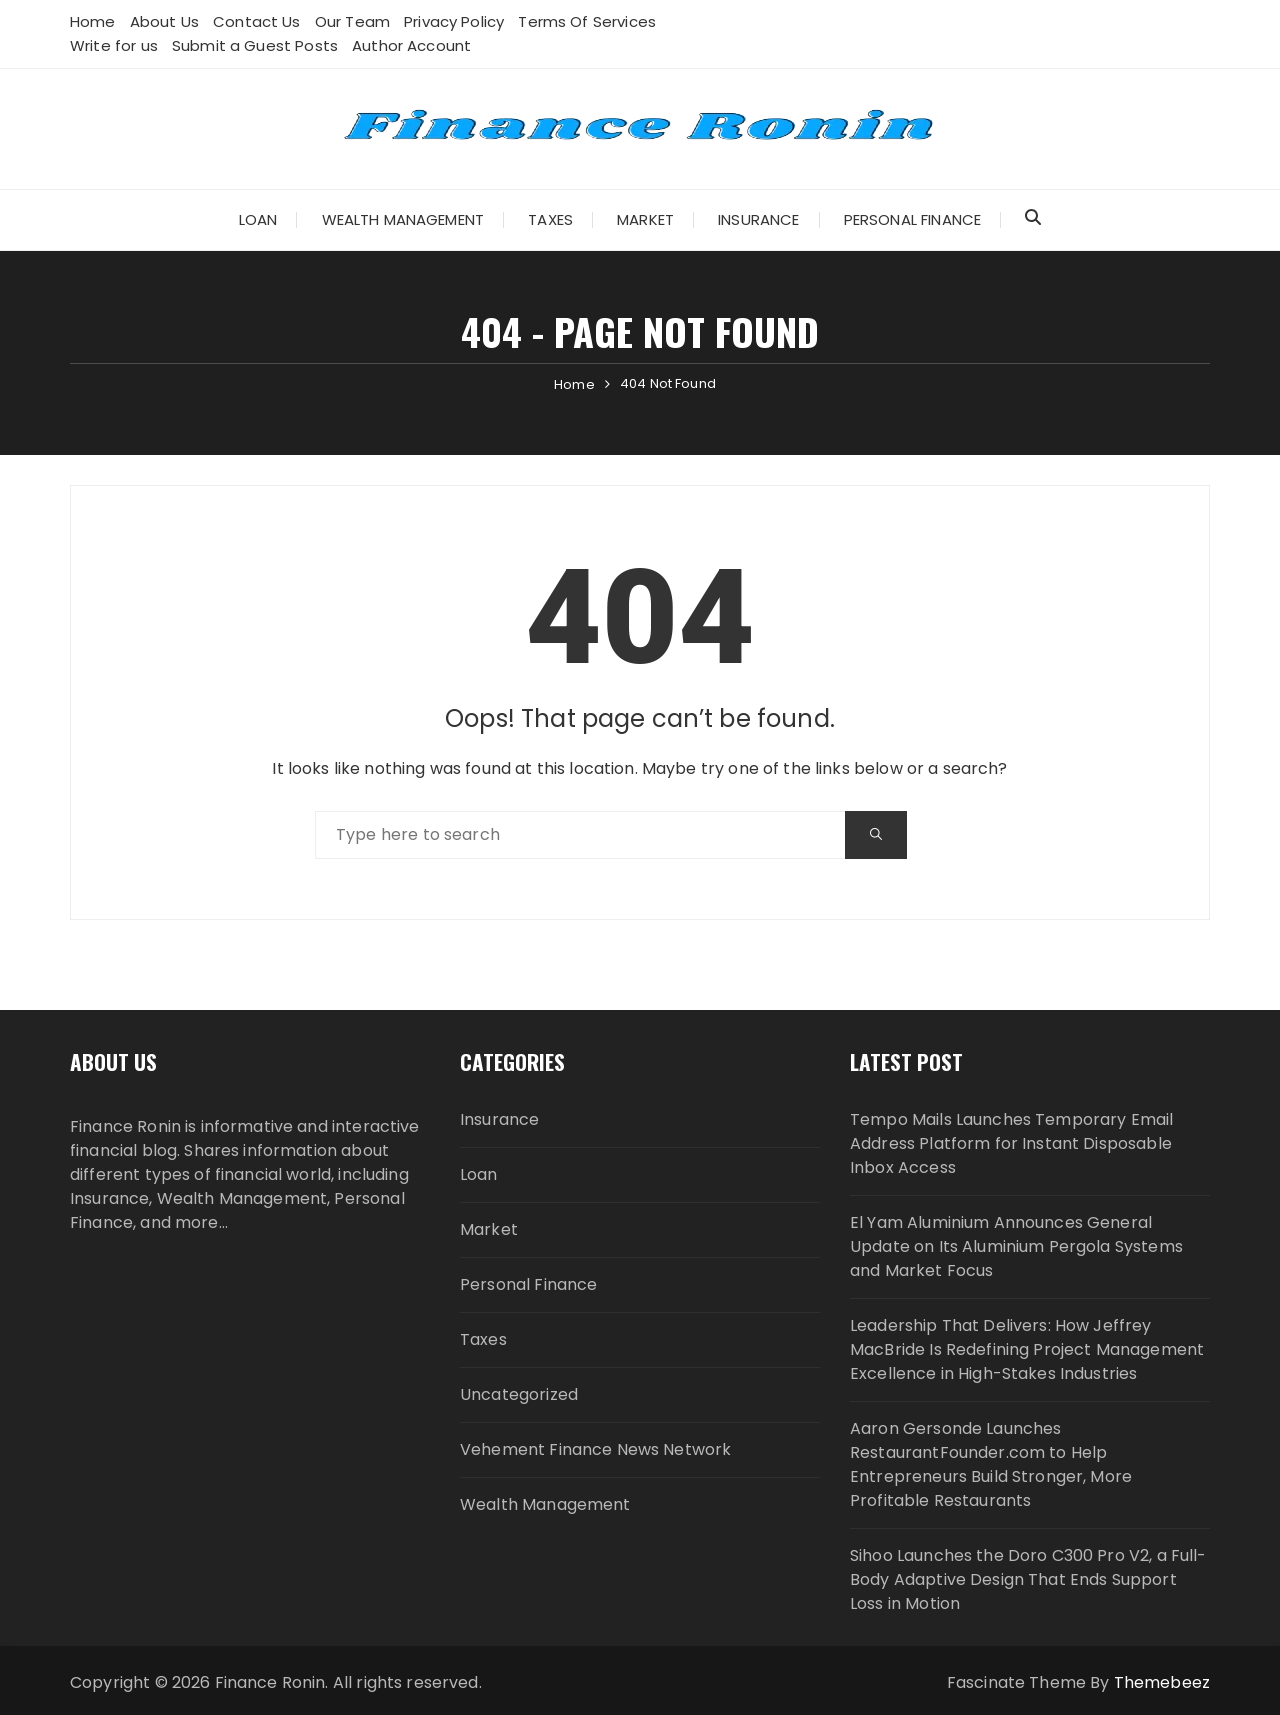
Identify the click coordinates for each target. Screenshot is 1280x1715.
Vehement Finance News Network (595, 1449)
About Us (164, 21)
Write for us (114, 45)
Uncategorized (519, 1394)
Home (93, 21)
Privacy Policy (454, 21)
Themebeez (1162, 1682)
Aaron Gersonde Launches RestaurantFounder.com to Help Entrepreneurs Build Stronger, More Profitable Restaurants (991, 1464)
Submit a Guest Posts (255, 45)
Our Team (352, 21)
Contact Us (257, 21)
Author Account (411, 45)
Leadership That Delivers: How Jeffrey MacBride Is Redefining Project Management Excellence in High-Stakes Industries (1027, 1349)
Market (645, 219)
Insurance (758, 219)
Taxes (550, 219)
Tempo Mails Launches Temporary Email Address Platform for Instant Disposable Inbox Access (1011, 1143)
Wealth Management (403, 219)
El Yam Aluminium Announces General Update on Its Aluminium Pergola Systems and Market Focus (1016, 1246)
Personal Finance (912, 219)
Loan (258, 219)
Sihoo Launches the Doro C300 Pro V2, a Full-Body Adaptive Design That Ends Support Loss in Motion (1028, 1579)
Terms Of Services (587, 21)
